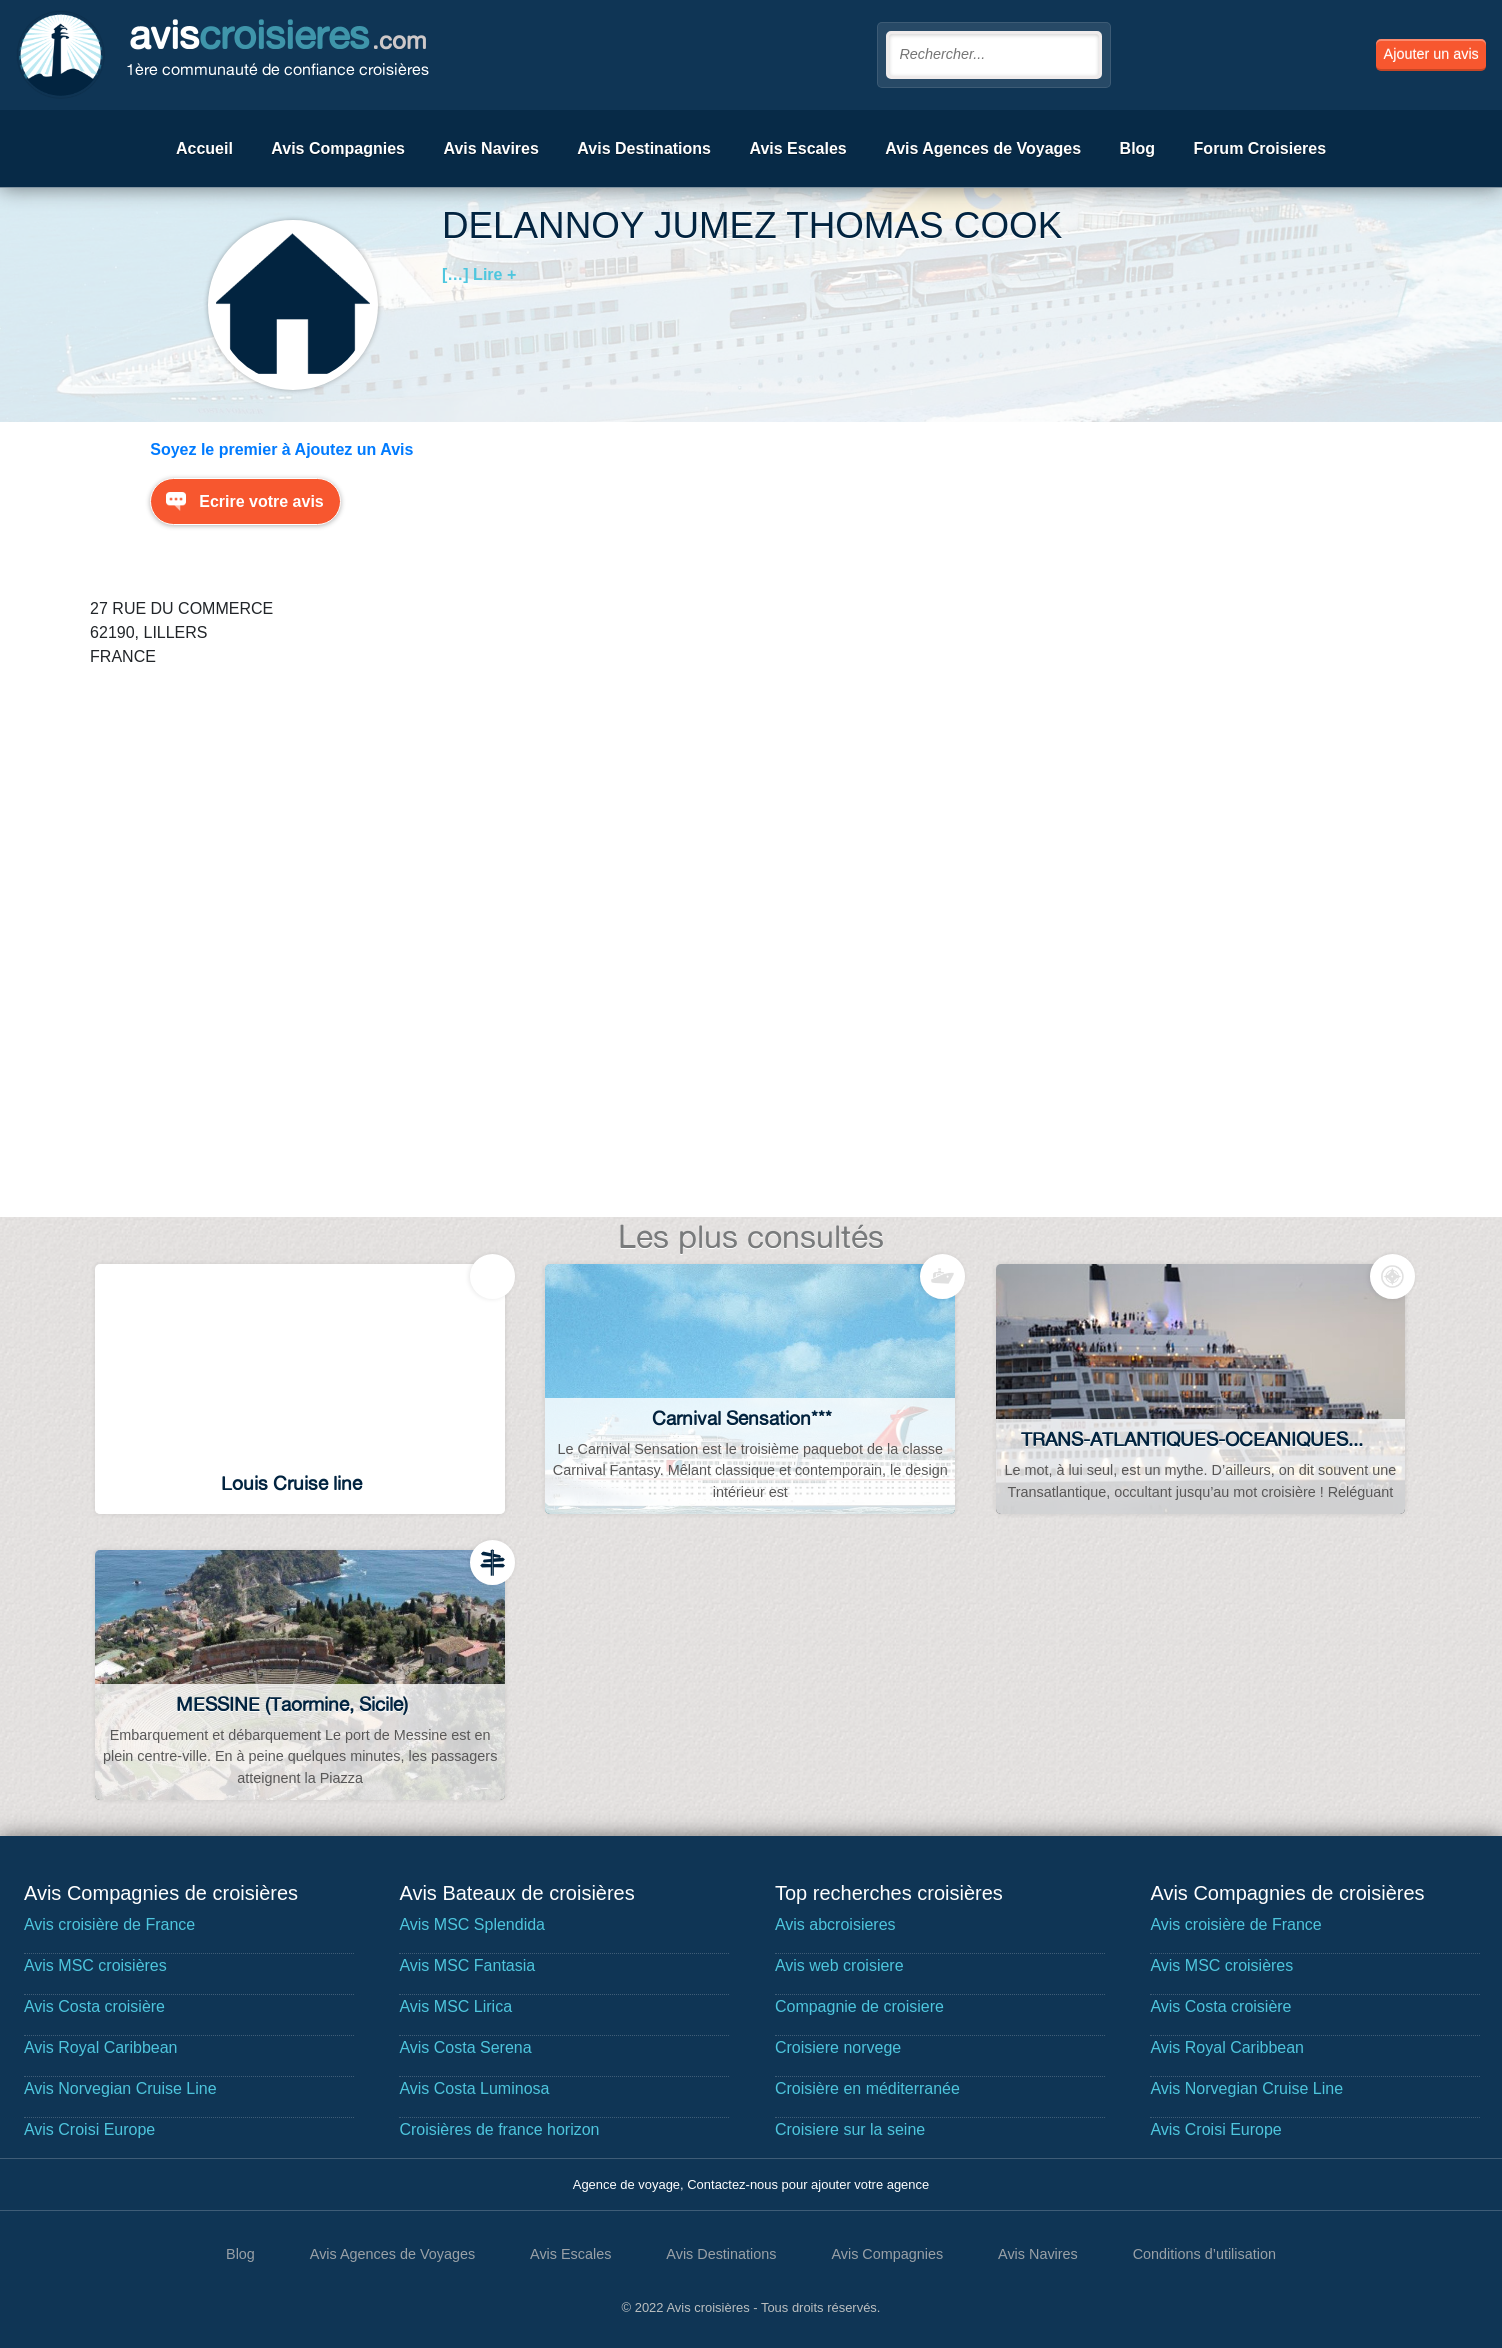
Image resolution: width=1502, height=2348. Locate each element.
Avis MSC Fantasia (467, 1965)
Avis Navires (490, 148)
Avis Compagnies (338, 148)
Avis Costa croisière (94, 2006)
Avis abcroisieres (835, 1924)
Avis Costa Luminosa (474, 2088)
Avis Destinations (644, 148)
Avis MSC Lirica (455, 2006)
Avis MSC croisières (95, 1965)
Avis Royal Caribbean (101, 2047)
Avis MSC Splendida (472, 1924)
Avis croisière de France (109, 1924)
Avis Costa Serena (465, 2047)
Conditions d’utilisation (1204, 2254)
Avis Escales (797, 148)
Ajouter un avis (1431, 54)
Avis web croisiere (839, 1965)
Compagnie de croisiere (859, 2006)
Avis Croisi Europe (89, 2129)
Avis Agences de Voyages (983, 148)
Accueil (204, 148)
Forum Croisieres (1260, 148)
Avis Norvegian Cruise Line (120, 2088)
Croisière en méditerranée (867, 2088)
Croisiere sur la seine (850, 2129)
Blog (1138, 148)
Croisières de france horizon (499, 2129)
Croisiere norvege (838, 2047)
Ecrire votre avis (261, 501)
